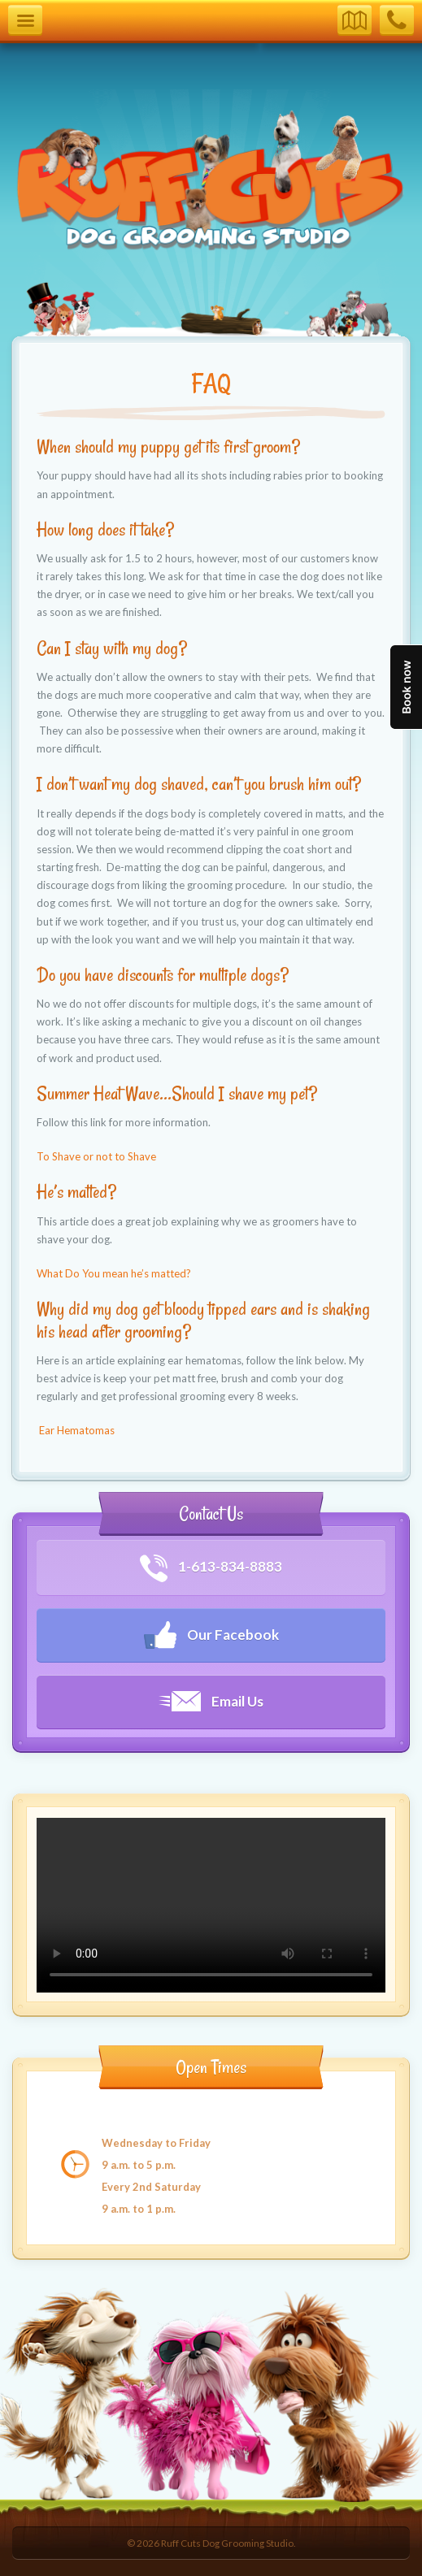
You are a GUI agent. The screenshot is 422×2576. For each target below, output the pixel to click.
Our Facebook (211, 1635)
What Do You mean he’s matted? (114, 1273)
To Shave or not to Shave (96, 1156)
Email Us (211, 1701)
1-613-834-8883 (211, 1568)
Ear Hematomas (76, 1430)
